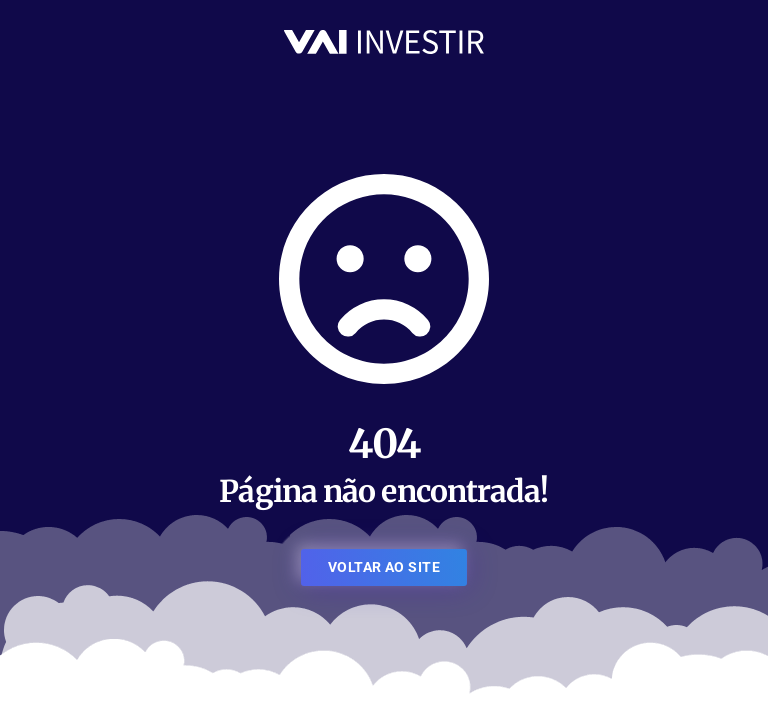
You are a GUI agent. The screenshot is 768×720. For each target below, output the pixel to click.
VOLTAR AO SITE (384, 567)
